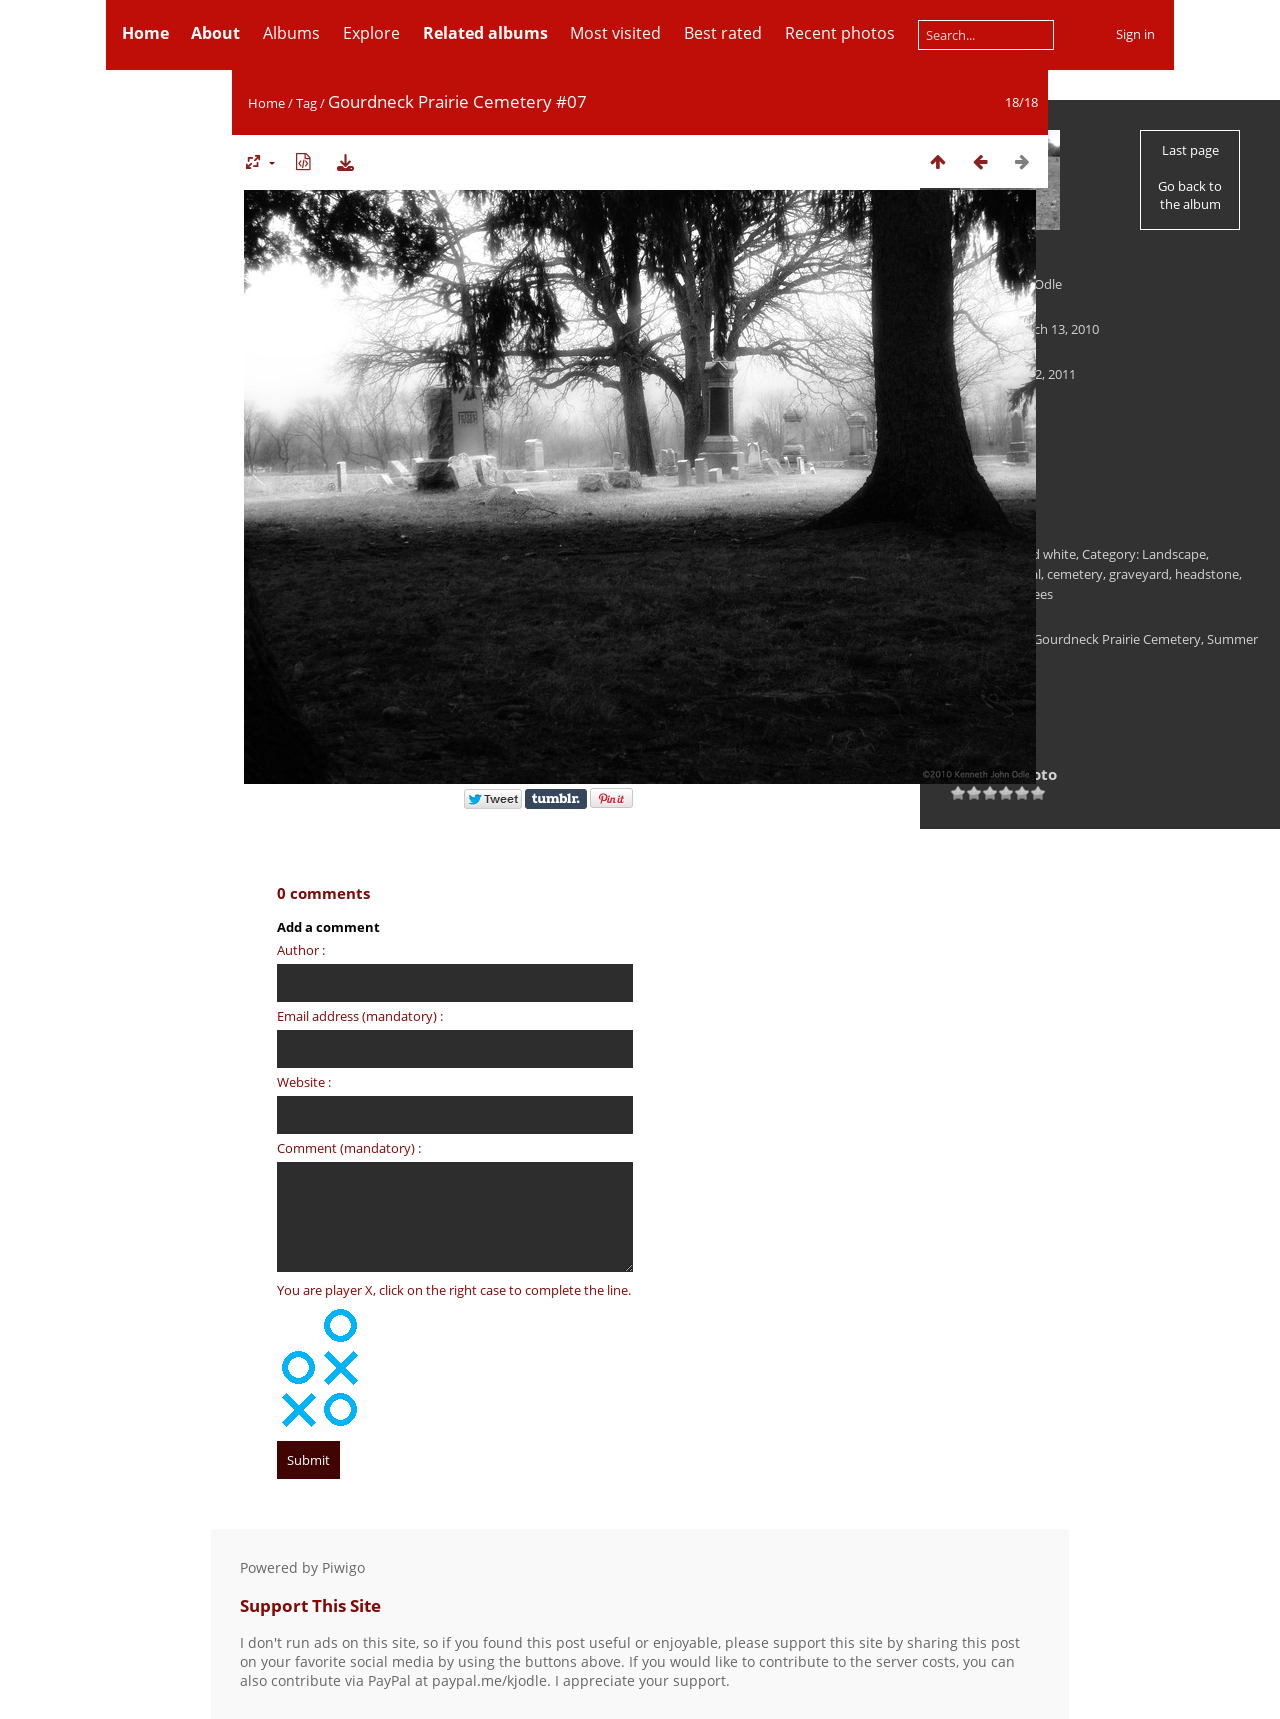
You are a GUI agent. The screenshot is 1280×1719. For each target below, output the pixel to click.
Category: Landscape (1144, 554)
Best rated (723, 33)
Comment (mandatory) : (349, 1148)
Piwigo (343, 1567)
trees (1038, 594)
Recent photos (840, 33)
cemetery (1075, 574)
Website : (304, 1082)
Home (266, 103)
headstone (1207, 574)
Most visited (615, 33)
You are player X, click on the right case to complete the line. (454, 1290)
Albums (291, 33)
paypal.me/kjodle (489, 1680)
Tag (306, 103)
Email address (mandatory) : (360, 1016)
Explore (371, 33)
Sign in (1135, 34)
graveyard (1139, 574)
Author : (301, 950)
